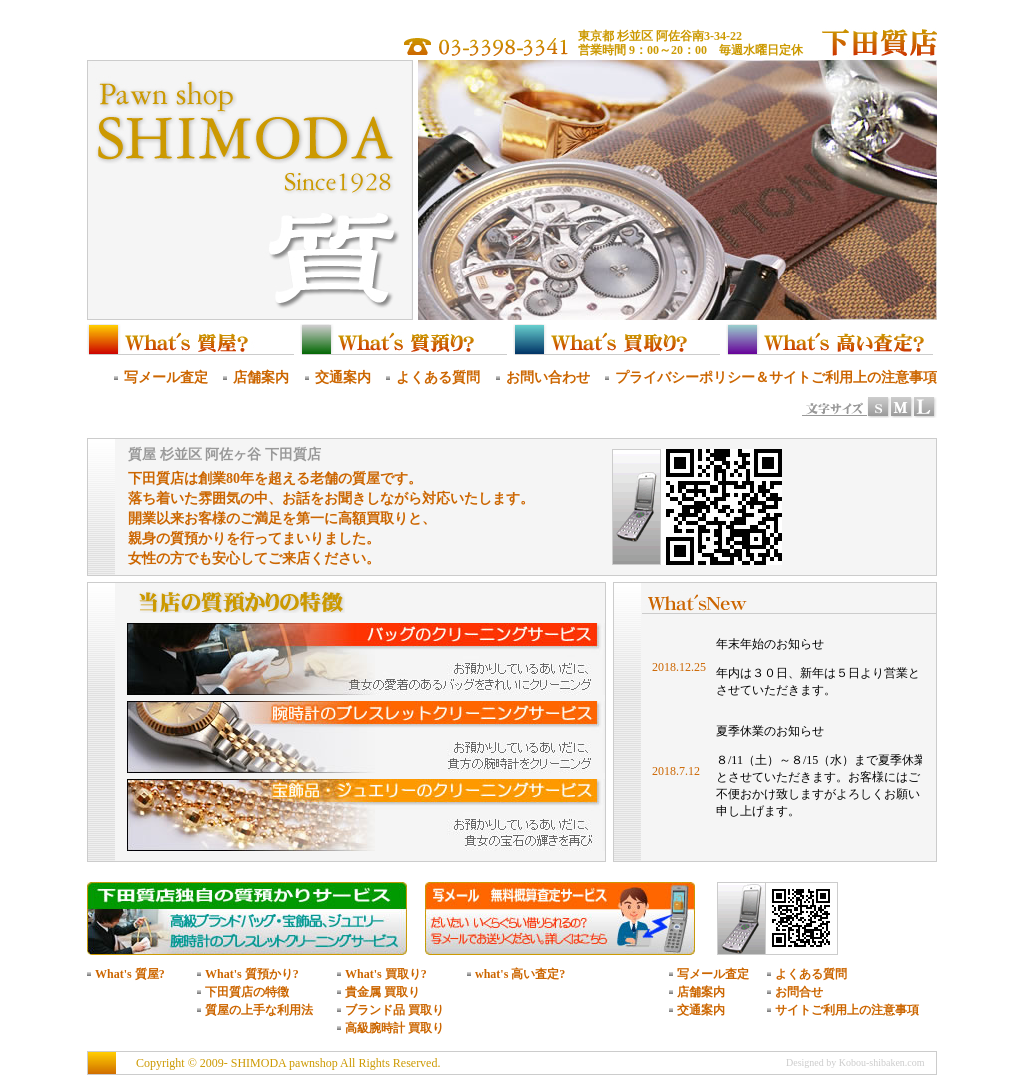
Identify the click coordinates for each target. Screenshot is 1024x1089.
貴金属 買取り (382, 992)
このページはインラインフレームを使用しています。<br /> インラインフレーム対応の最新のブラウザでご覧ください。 (787, 734)
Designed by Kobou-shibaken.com (855, 1062)
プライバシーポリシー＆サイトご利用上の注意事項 (776, 377)
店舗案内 (261, 377)
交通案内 (343, 377)
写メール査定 (166, 377)
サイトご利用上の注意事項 (847, 1010)
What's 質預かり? (252, 974)
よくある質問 (438, 377)
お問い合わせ (548, 377)
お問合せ (799, 992)
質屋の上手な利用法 (259, 1010)
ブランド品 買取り (394, 1010)
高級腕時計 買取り (394, 1028)
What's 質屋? (130, 974)
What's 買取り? (386, 974)
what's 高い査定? (520, 974)
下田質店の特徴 (247, 992)
